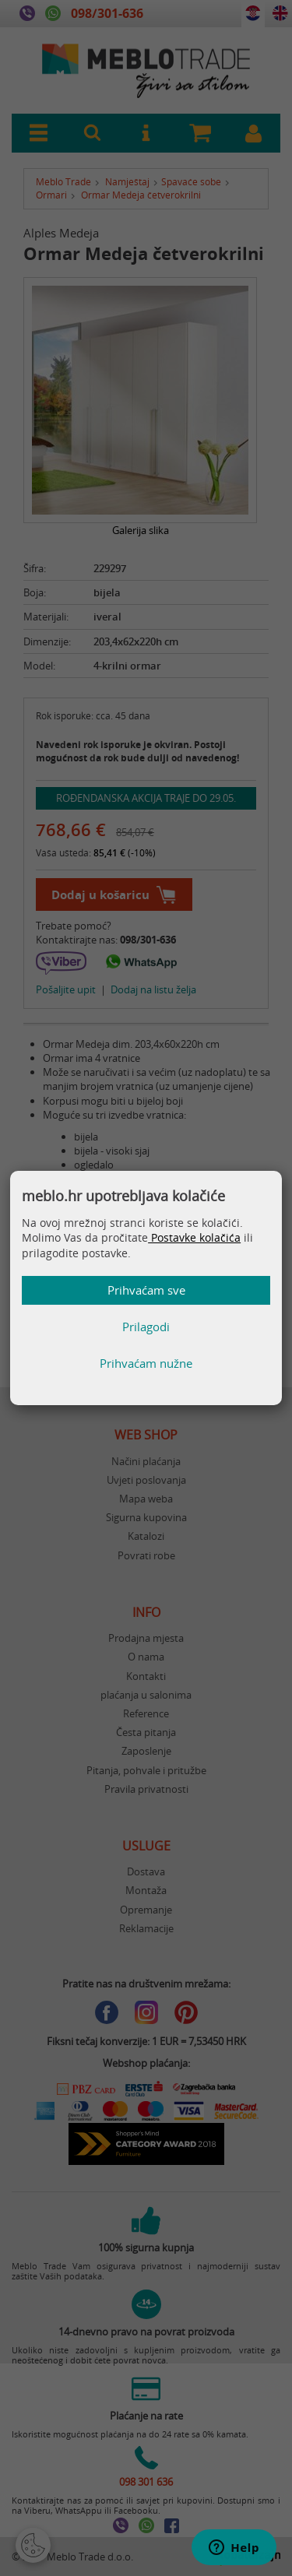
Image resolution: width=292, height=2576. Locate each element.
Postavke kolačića (194, 1237)
